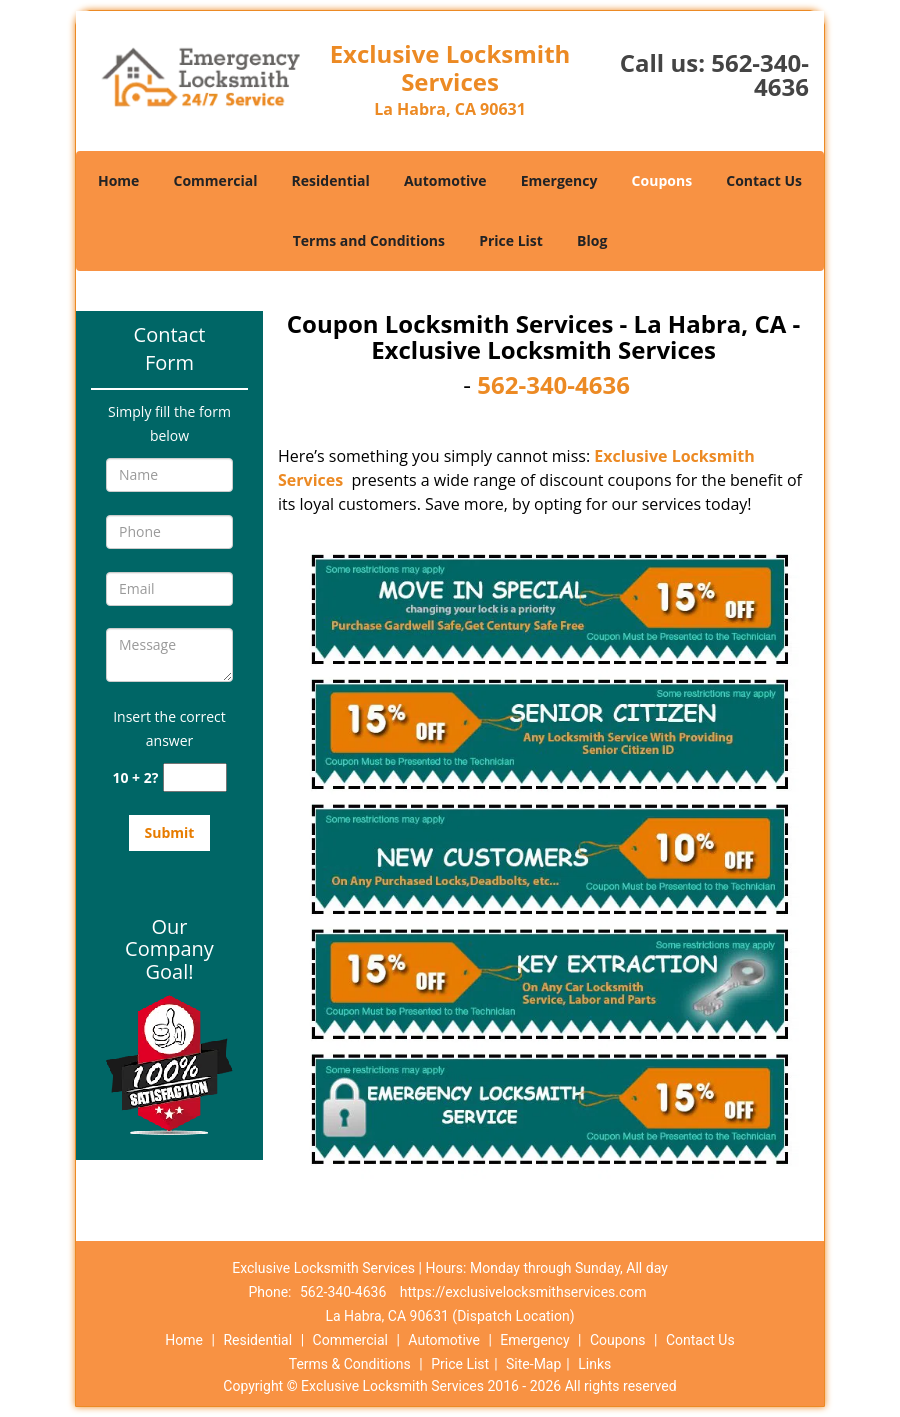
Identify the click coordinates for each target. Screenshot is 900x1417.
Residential (331, 180)
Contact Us (764, 180)
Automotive (445, 180)
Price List (511, 240)
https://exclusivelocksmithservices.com (523, 1292)
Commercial (216, 180)
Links (594, 1364)
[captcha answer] (195, 777)
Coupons (662, 180)
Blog (592, 240)
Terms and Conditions (369, 240)
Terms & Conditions (350, 1364)
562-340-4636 (760, 74)
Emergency (559, 180)
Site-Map (533, 1364)
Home (118, 180)
